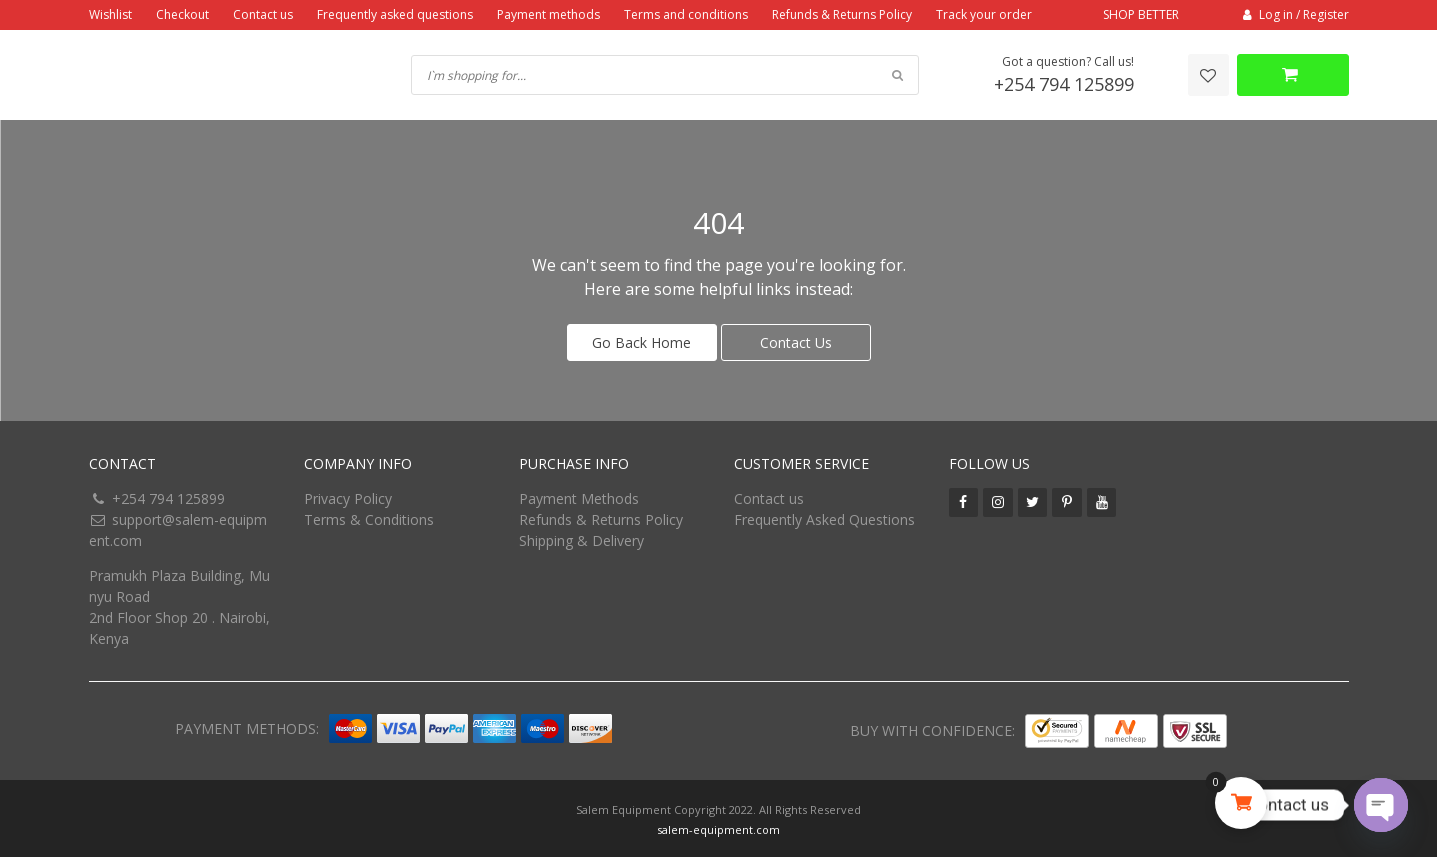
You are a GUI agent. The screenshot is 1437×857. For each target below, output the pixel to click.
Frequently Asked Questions (824, 516)
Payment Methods (579, 495)
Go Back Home (641, 339)
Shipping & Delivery (581, 537)
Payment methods (548, 14)
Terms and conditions (686, 14)
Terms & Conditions (369, 516)
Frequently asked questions (395, 14)
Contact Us (796, 339)
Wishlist (110, 14)
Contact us (263, 14)
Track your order (984, 14)
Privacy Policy (348, 495)
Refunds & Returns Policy (842, 14)
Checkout (182, 14)
